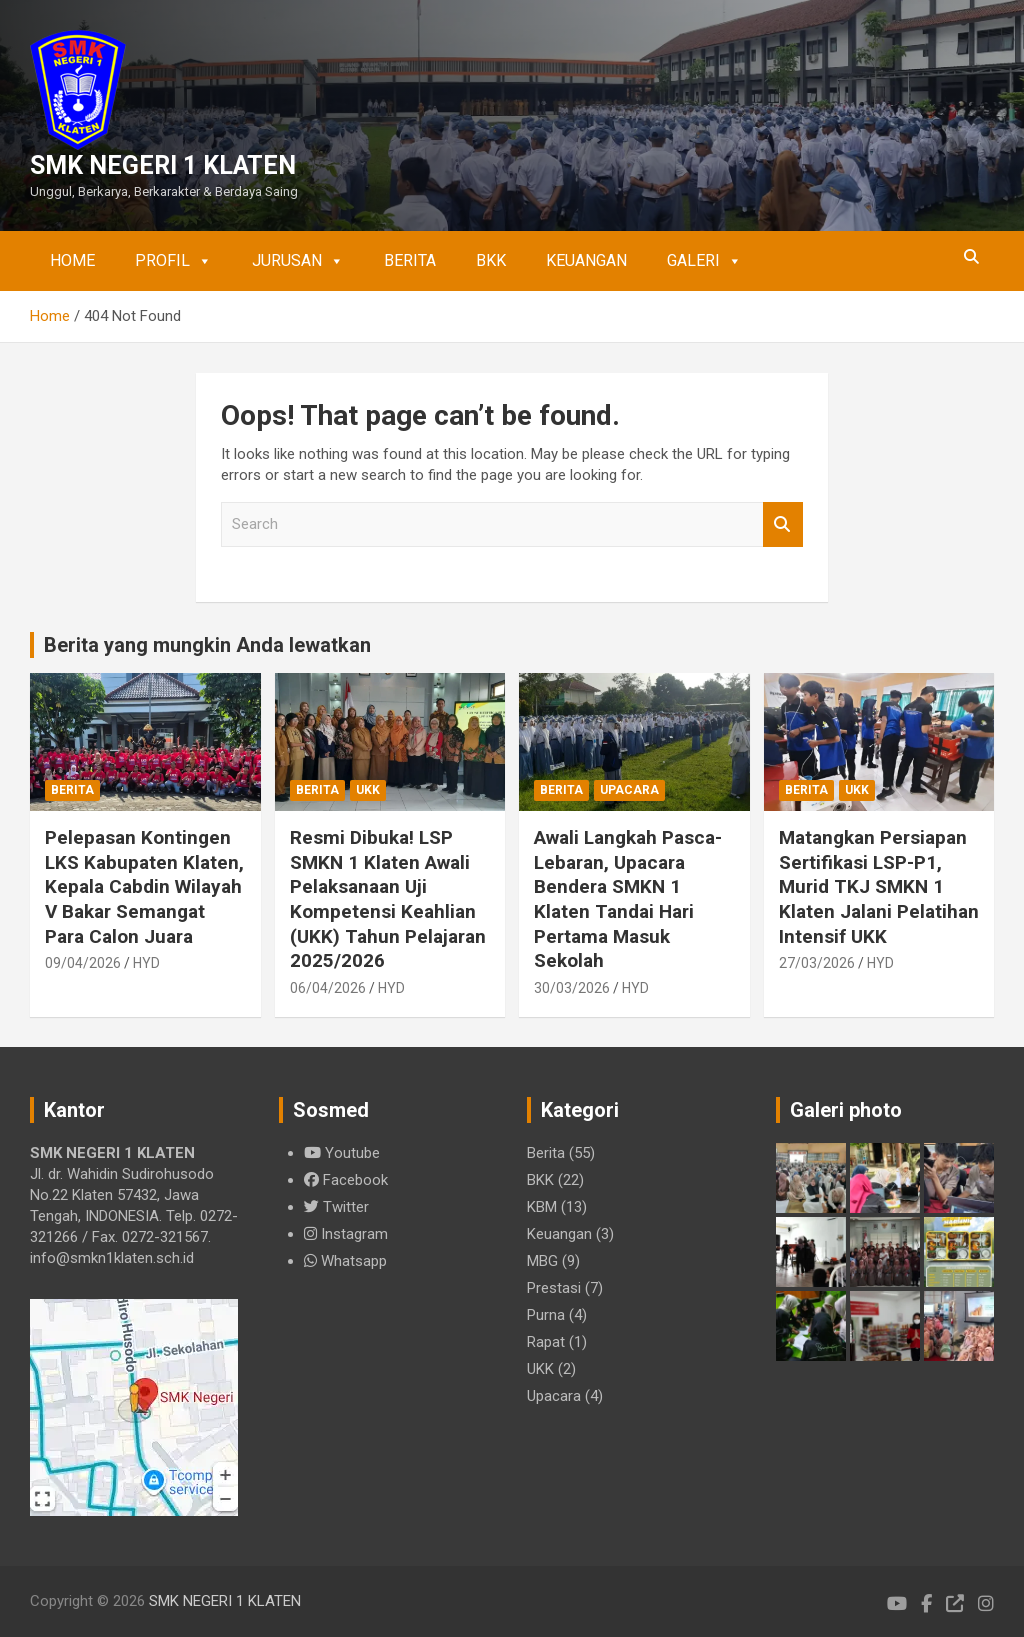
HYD (146, 963)
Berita (410, 260)
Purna (546, 1315)
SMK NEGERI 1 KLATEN (163, 165)
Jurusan (298, 261)
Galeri (704, 261)
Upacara (629, 790)
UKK (368, 790)
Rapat (546, 1342)
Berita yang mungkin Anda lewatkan (207, 645)
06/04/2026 (328, 988)
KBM (542, 1207)
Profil (173, 261)
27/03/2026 (817, 963)
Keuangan (586, 260)
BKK (491, 260)
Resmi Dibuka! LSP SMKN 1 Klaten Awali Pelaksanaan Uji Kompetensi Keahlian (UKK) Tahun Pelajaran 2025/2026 (388, 899)
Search (783, 524)
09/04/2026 (83, 963)
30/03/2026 (572, 988)
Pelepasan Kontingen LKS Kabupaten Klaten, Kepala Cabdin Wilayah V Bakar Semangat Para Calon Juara (144, 887)
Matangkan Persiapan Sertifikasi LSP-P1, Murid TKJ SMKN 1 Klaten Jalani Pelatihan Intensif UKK (879, 887)
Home (72, 260)
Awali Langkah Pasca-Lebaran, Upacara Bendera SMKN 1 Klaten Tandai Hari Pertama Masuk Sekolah (628, 899)
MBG (542, 1261)
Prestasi (554, 1288)
